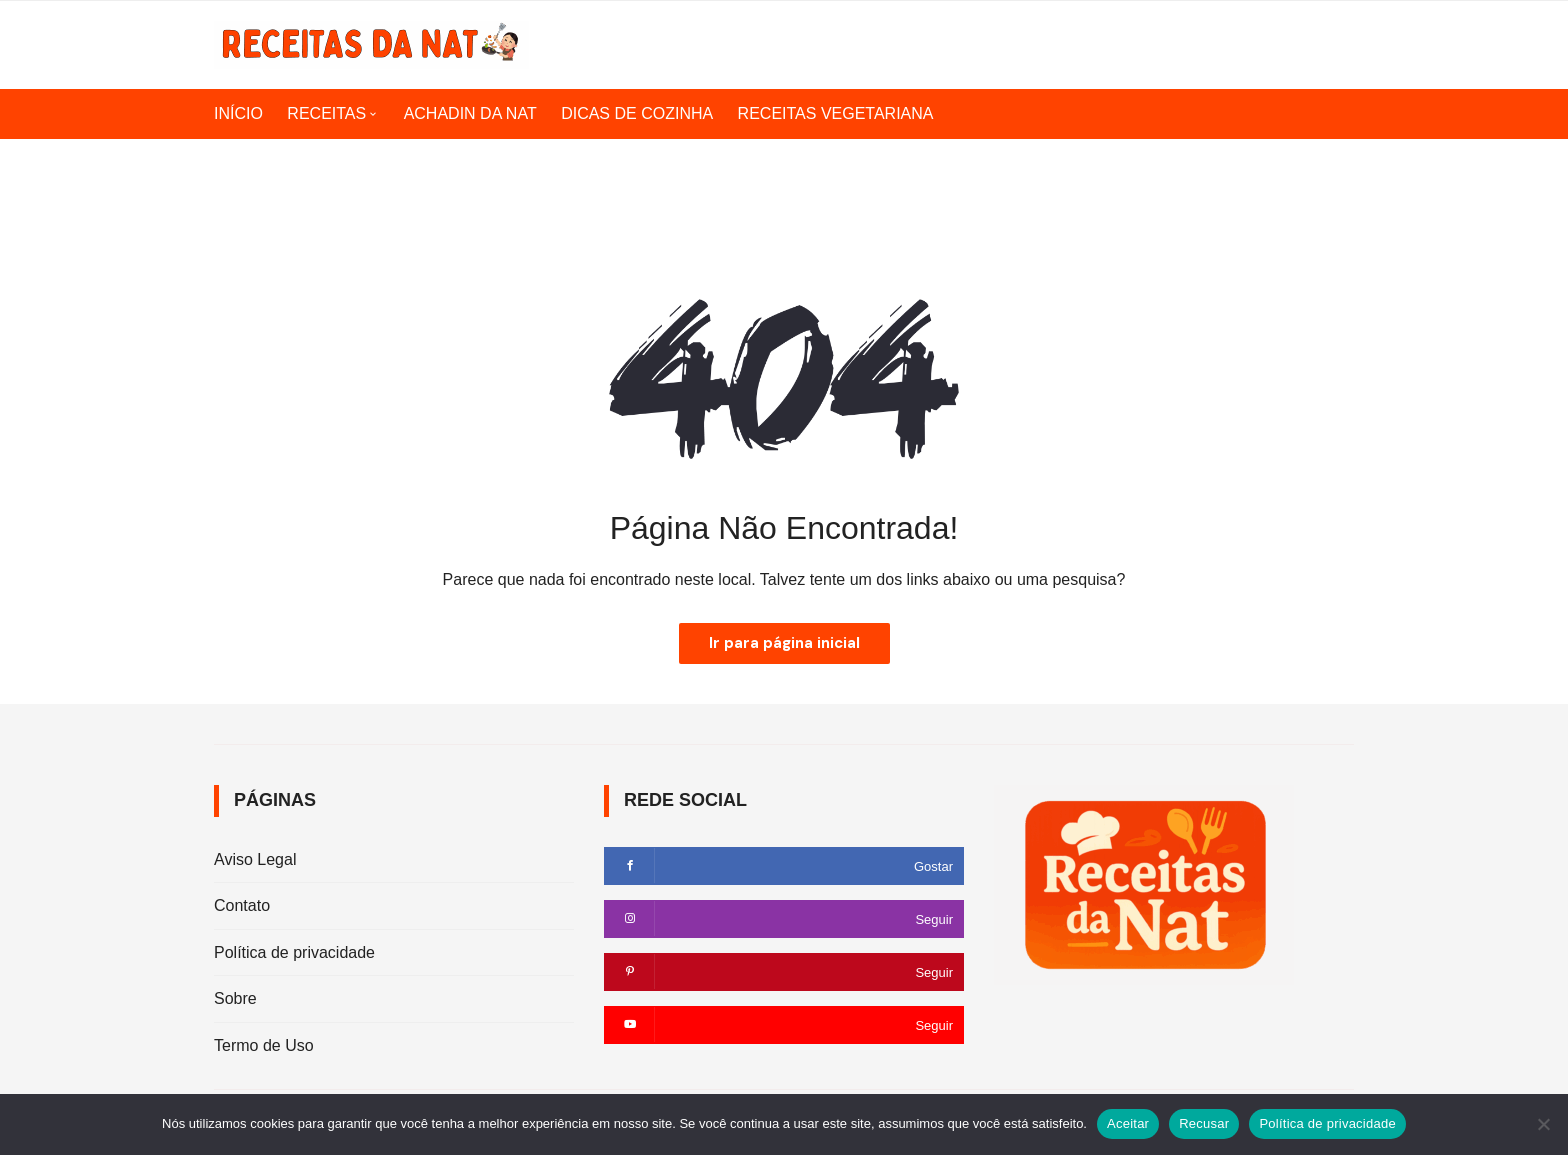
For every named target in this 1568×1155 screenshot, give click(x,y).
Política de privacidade (294, 952)
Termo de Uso (264, 1045)
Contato (242, 905)
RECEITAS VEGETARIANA (836, 113)
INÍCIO (238, 113)
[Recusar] (1543, 1124)
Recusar (1204, 1123)
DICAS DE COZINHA (637, 113)
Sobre (235, 998)
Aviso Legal (255, 859)
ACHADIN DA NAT (470, 113)
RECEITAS (326, 113)
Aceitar (1128, 1123)
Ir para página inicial (784, 643)
